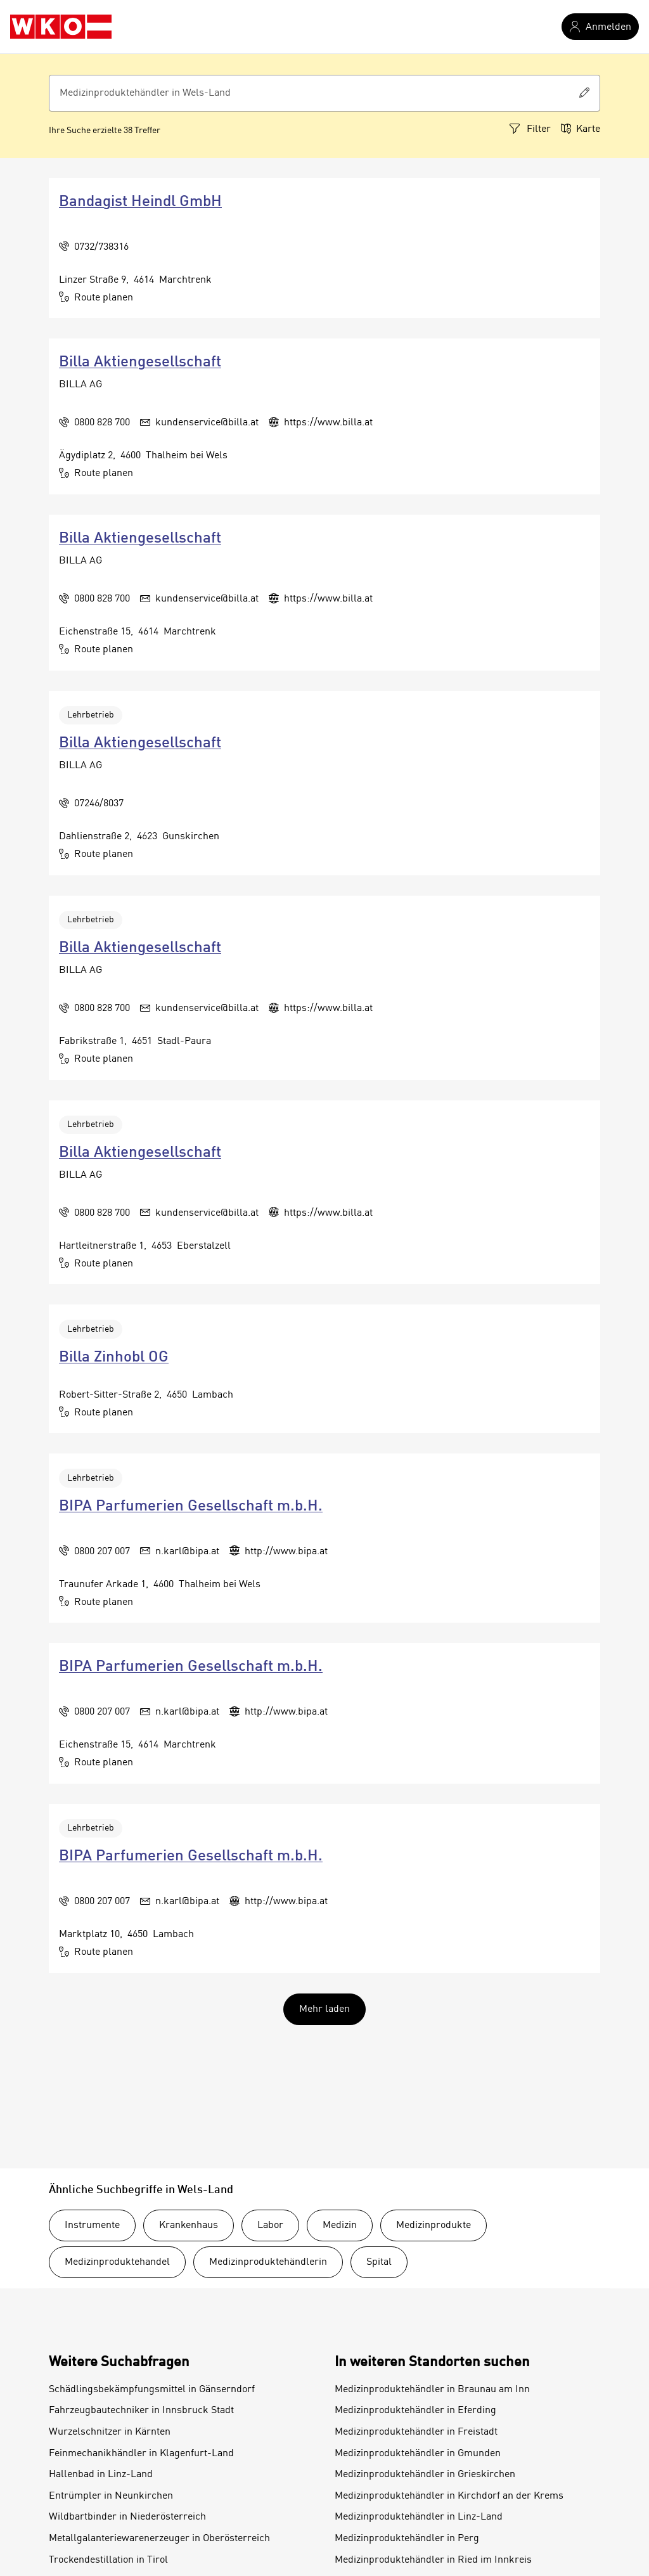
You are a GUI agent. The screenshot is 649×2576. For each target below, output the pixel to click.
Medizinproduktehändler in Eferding (415, 2410)
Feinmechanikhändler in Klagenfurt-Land (141, 2454)
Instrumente (92, 2225)
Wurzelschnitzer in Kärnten (109, 2432)
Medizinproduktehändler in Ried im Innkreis (433, 2560)
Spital (379, 2262)
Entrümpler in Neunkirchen (111, 2496)
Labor (270, 2225)
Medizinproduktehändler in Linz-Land (419, 2517)
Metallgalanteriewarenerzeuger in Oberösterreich (159, 2539)
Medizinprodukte (433, 2225)
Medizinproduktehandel (117, 2262)
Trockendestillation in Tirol (108, 2560)
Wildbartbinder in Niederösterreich (127, 2517)
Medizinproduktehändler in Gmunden (418, 2454)
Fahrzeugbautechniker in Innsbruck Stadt (141, 2410)
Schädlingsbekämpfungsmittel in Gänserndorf (152, 2390)
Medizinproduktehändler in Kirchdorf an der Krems (449, 2496)
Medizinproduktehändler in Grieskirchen (425, 2475)
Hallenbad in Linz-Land (101, 2475)
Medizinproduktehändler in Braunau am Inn (432, 2390)
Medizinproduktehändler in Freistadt (416, 2432)
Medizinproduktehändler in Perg (407, 2539)
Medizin (340, 2225)
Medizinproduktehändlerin (268, 2262)
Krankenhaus (188, 2225)
